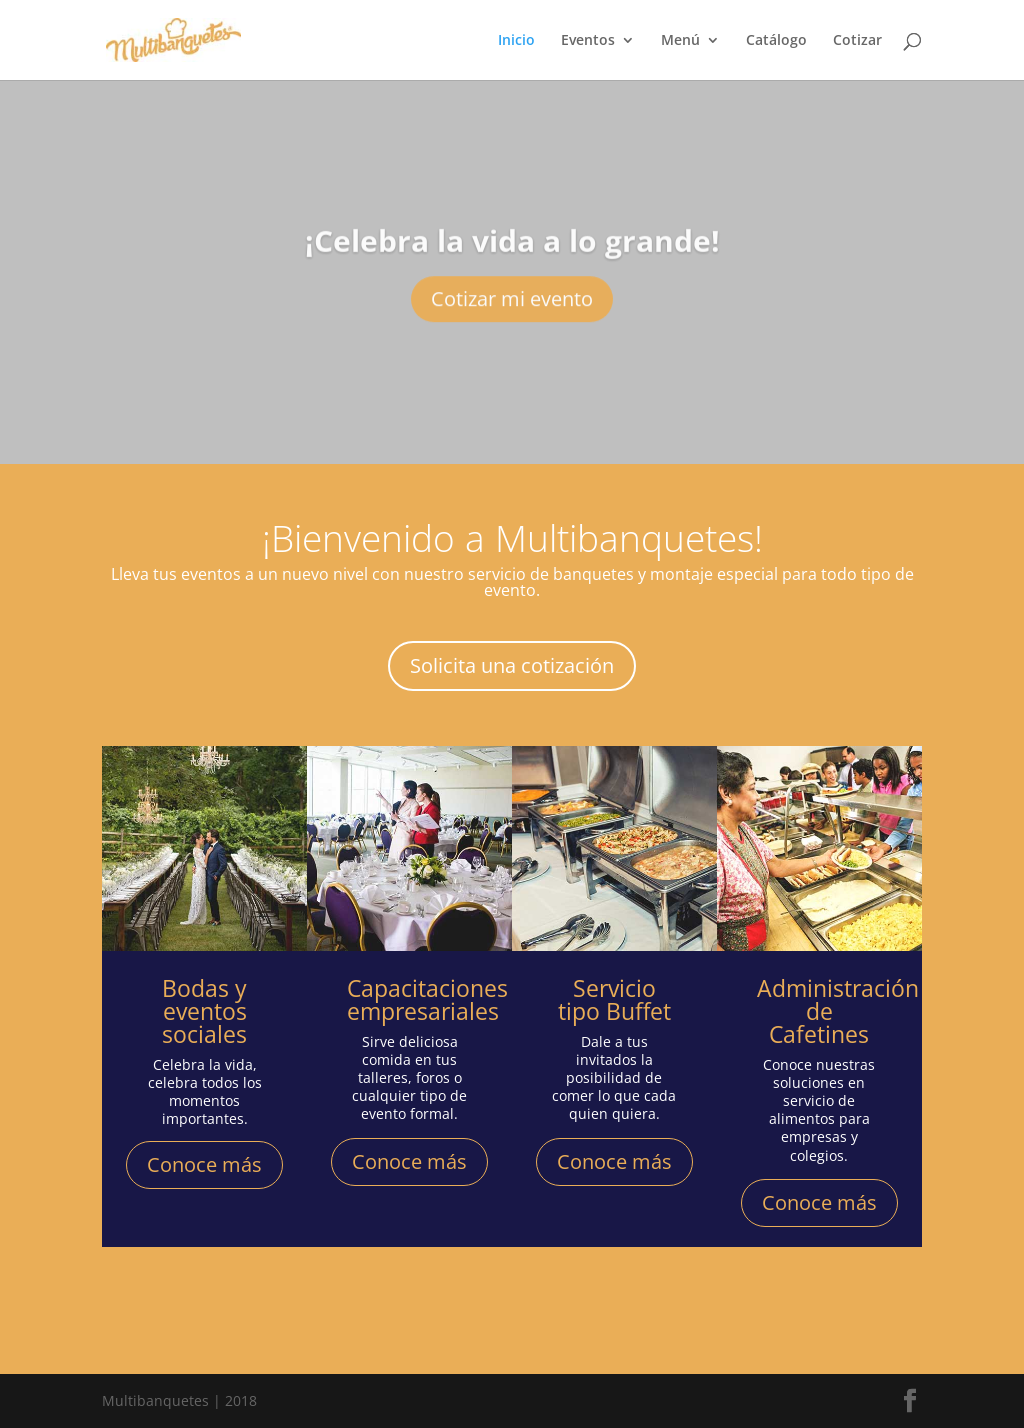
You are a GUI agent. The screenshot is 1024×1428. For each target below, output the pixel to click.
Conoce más (204, 1164)
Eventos (588, 41)
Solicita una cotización (512, 665)
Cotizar (857, 41)
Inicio (516, 41)
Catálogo (776, 41)
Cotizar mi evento (512, 317)
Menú (680, 41)
